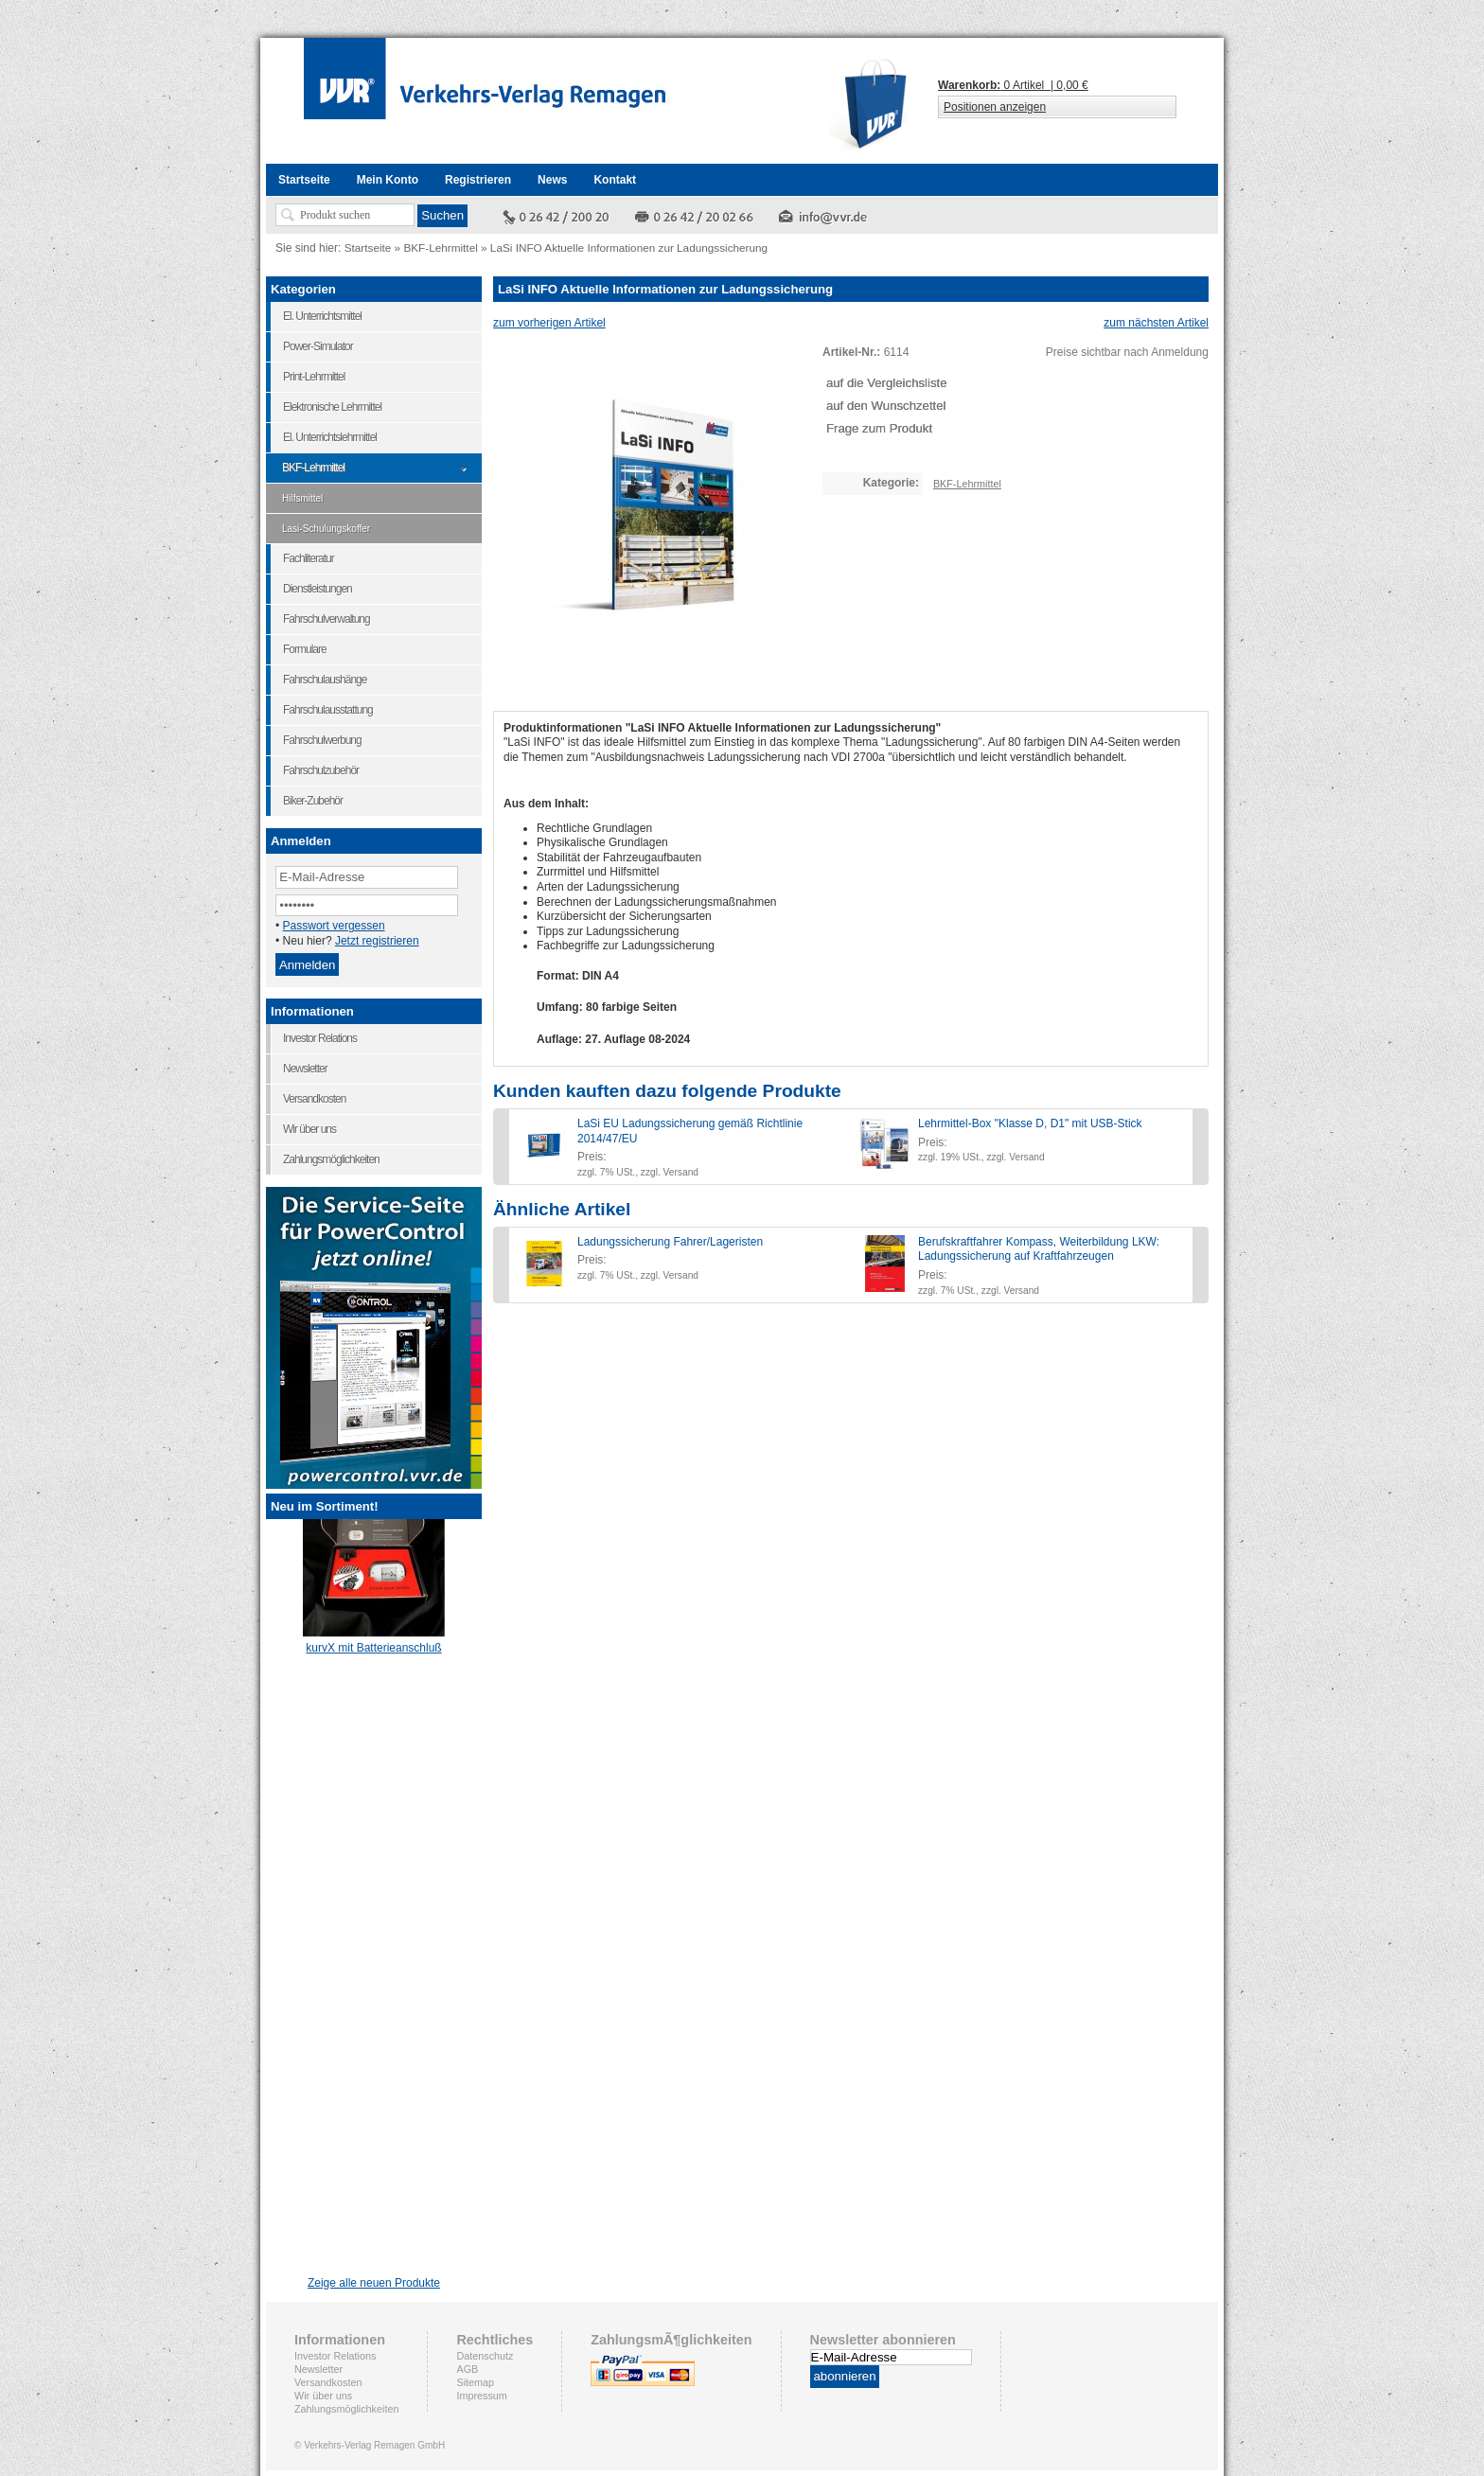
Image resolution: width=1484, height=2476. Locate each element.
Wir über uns (323, 2395)
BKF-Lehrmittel (440, 247)
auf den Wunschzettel (886, 405)
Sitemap (475, 2382)
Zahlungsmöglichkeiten (346, 2408)
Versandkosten (328, 2382)
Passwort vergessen (334, 925)
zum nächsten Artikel (1156, 322)
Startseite (368, 247)
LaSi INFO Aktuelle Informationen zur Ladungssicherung (629, 247)
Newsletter (318, 2369)
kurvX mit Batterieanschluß (373, 1642)
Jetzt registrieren (377, 940)
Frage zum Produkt (879, 428)
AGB (467, 2369)
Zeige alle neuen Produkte (374, 2283)
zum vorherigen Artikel (549, 322)
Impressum (481, 2395)
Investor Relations (335, 2355)
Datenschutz (484, 2355)
